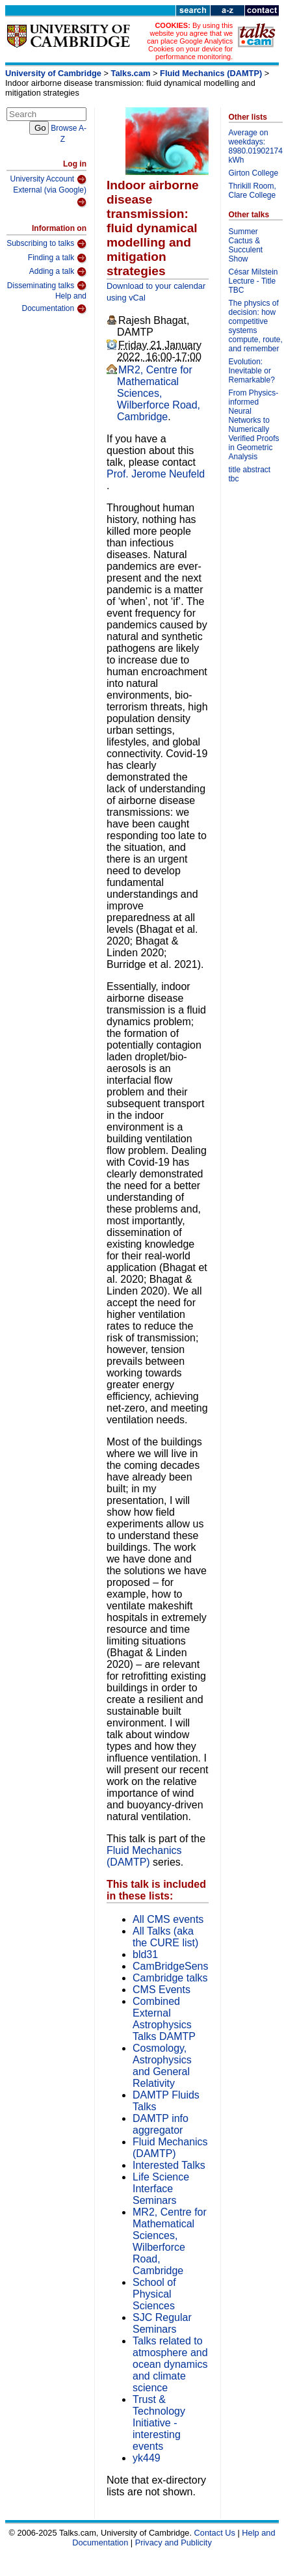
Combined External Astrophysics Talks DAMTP (164, 2019)
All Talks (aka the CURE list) (165, 1936)
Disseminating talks (46, 285)
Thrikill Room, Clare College (252, 190)
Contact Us (214, 2533)
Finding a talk (57, 258)
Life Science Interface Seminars (161, 2188)
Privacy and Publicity (173, 2542)
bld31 (145, 1954)
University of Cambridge (53, 73)
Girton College (254, 173)
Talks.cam (131, 73)
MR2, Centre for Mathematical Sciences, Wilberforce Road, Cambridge (158, 393)
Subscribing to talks (46, 244)
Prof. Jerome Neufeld (156, 473)
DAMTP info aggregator (160, 2124)
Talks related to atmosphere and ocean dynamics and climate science (170, 2364)
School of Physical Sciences (154, 2294)
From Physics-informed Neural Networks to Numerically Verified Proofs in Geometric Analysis (254, 424)
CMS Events (161, 1989)
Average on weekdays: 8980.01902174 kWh (256, 146)
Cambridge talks (170, 1977)
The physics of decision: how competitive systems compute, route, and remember (256, 326)
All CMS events (168, 1919)
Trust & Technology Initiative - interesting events (159, 2423)
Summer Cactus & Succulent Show (246, 245)
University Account (48, 179)
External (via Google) (49, 196)
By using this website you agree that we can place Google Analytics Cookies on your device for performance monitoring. (190, 40)
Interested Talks (169, 2165)
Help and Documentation (53, 302)
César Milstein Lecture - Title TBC (253, 281)
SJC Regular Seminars (162, 2323)
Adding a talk (57, 272)
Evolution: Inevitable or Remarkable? (252, 370)
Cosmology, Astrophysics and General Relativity (162, 2066)
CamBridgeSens (171, 1966)
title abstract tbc (250, 474)
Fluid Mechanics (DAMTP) (211, 73)
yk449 (147, 2457)
